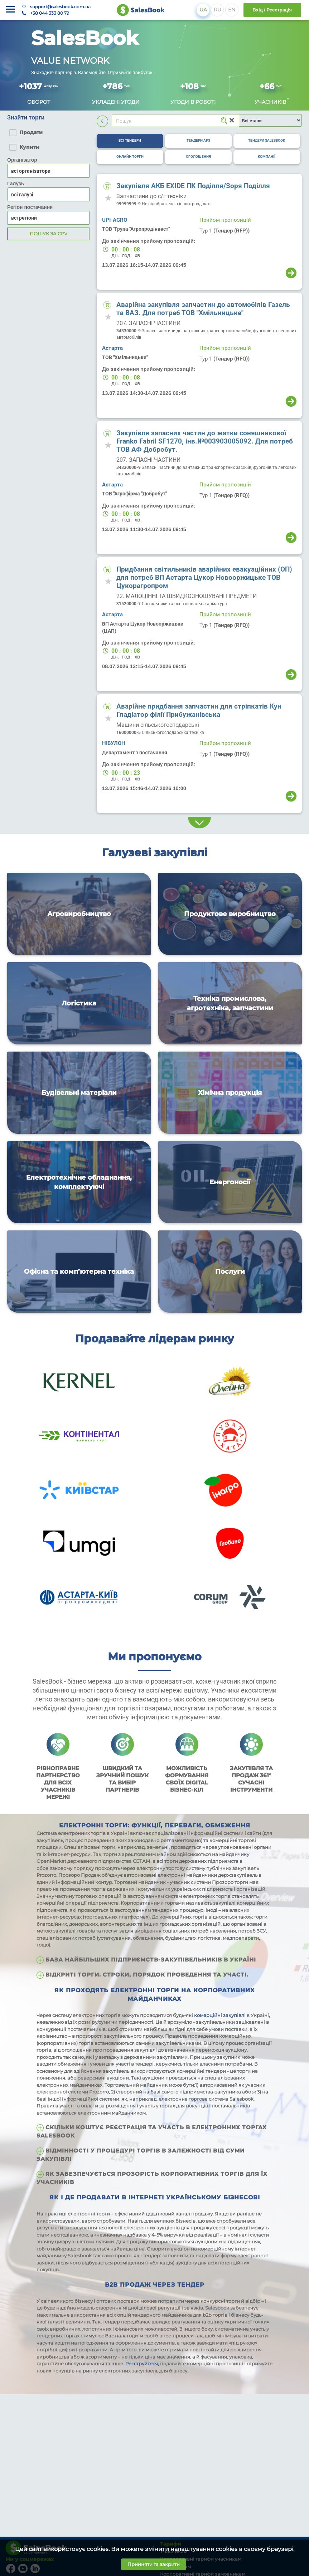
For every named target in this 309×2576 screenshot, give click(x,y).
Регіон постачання (30, 207)
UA (203, 9)
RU (217, 9)
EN (231, 9)
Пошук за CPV (48, 233)
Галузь (15, 183)
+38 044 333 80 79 (49, 13)
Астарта (112, 348)
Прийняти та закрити (153, 2564)
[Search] (175, 120)
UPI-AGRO (114, 220)
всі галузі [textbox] (22, 194)
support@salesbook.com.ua (60, 6)
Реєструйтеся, (142, 2363)
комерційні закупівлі (220, 2015)
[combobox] (48, 194)
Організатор (22, 160)
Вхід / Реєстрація (272, 10)
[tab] (130, 141)
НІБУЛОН (113, 743)
